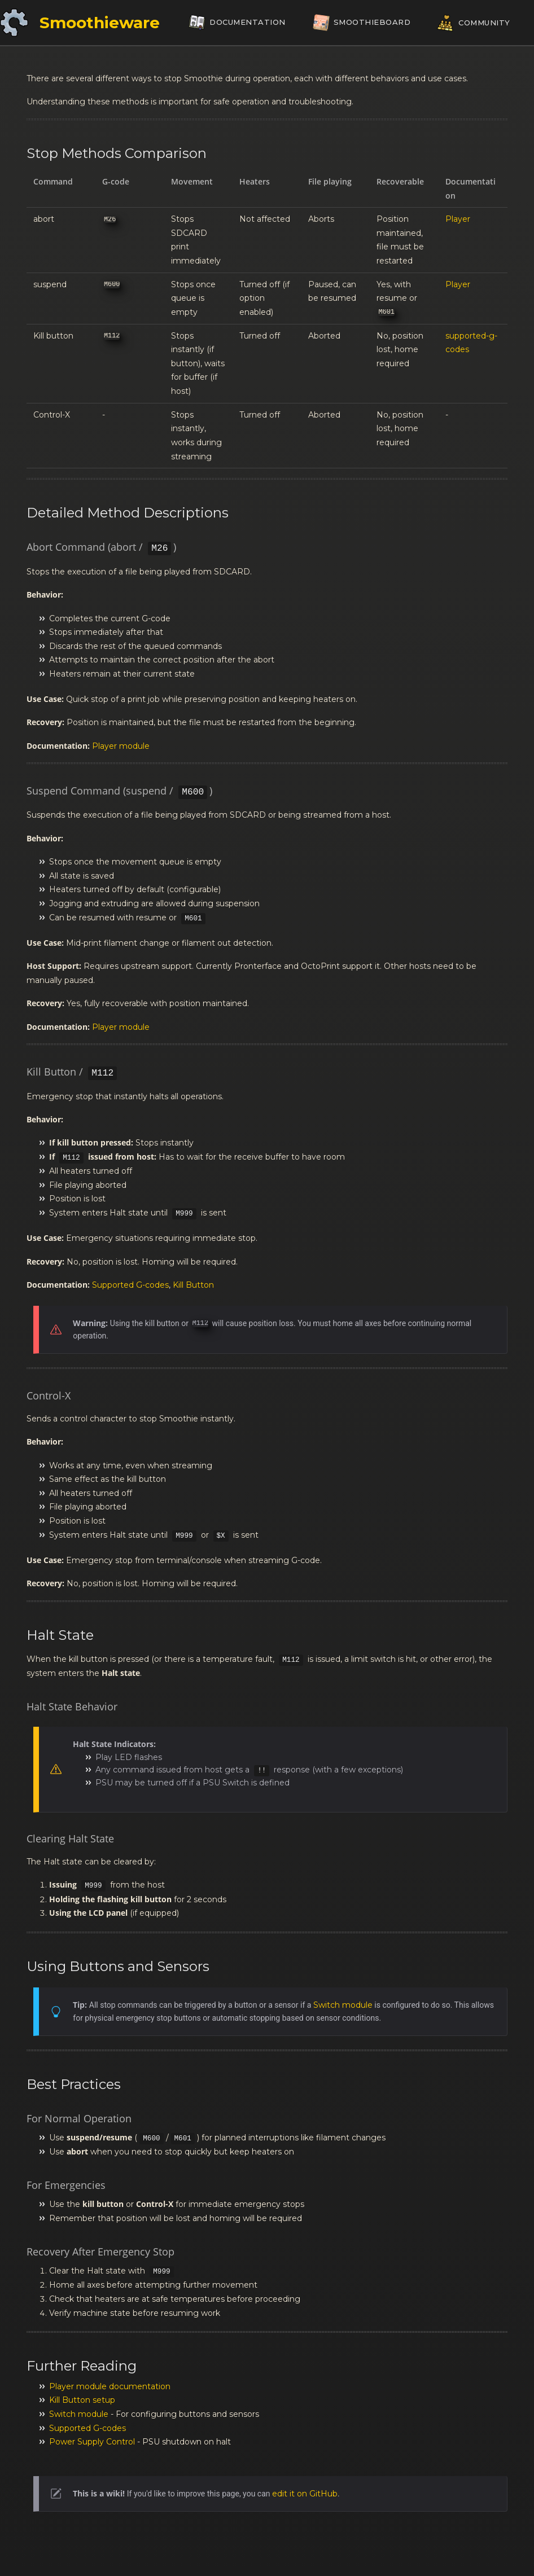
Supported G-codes (130, 1285)
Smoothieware (100, 22)
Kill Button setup (82, 2400)
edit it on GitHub (305, 2494)
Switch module (343, 2005)
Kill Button (193, 1285)
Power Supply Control (92, 2442)
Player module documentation (109, 2386)
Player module (121, 746)
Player (457, 219)
